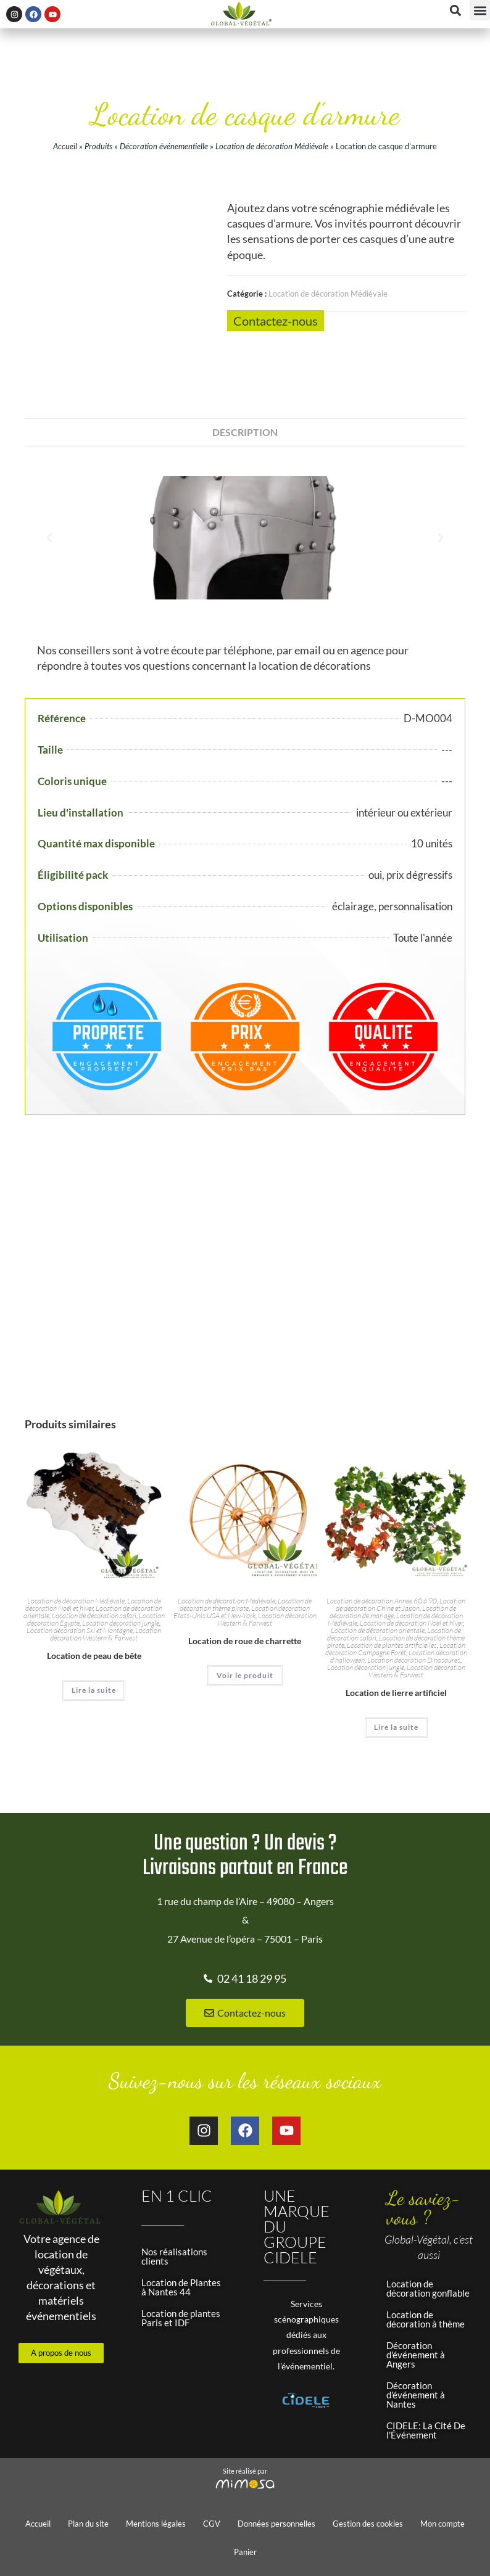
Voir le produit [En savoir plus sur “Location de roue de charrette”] (245, 1675)
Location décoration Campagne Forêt (395, 1648)
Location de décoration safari (94, 1615)
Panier (245, 2552)
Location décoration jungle (120, 1622)
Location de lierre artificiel (396, 1692)
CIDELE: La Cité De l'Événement (425, 2430)
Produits (98, 146)
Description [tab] (245, 432)
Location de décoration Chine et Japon (400, 1604)
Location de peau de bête (94, 1655)
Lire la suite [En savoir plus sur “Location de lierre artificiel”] (396, 1727)
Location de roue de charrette (244, 1641)
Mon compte (442, 2524)
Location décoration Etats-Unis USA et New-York (241, 1611)
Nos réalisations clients (174, 2256)
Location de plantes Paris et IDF (180, 2318)
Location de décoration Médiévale (271, 146)
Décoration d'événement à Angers (415, 2354)
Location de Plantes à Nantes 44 (181, 2287)
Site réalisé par (245, 2471)
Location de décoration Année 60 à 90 (381, 1600)
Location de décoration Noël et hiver (93, 1604)
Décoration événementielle (164, 146)
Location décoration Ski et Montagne (80, 1630)
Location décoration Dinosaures (413, 1660)
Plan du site (88, 2524)
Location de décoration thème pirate (246, 1604)
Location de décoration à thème (425, 2319)
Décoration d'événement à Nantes (415, 2394)
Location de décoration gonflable (428, 2288)
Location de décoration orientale (378, 1630)
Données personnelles (276, 2524)
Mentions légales (156, 2524)
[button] (480, 10)
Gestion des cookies (368, 2524)
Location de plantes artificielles (392, 1645)
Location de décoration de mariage (393, 1611)
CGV (211, 2524)
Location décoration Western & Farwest (105, 1634)
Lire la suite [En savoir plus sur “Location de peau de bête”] (94, 1690)
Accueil (65, 146)
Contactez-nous (275, 320)
